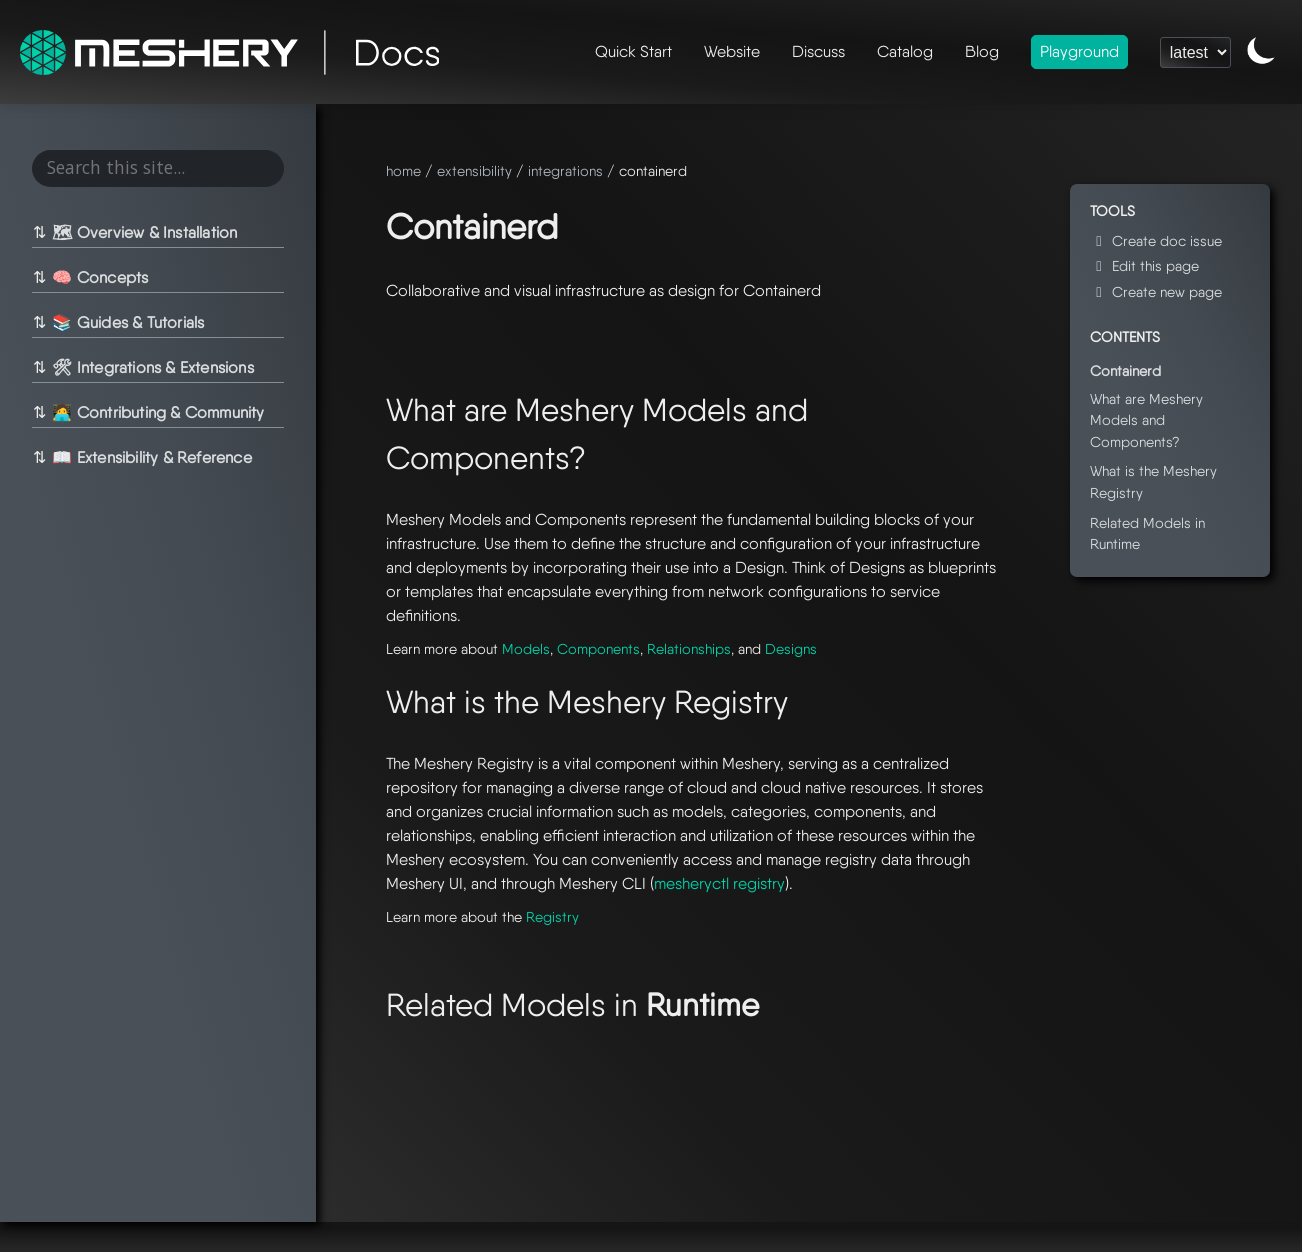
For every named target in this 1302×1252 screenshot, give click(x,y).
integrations (565, 170)
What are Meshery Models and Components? (1146, 420)
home (403, 170)
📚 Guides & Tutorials (127, 322)
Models (526, 648)
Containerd (1125, 370)
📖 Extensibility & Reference (150, 457)
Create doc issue (1156, 240)
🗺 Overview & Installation (143, 232)
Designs (791, 648)
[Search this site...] (158, 168)
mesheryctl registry (719, 883)
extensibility (474, 170)
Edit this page (1144, 265)
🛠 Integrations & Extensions (151, 367)
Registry (552, 916)
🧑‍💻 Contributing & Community (157, 412)
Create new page (1156, 291)
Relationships (689, 648)
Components (598, 648)
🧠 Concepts (99, 277)
